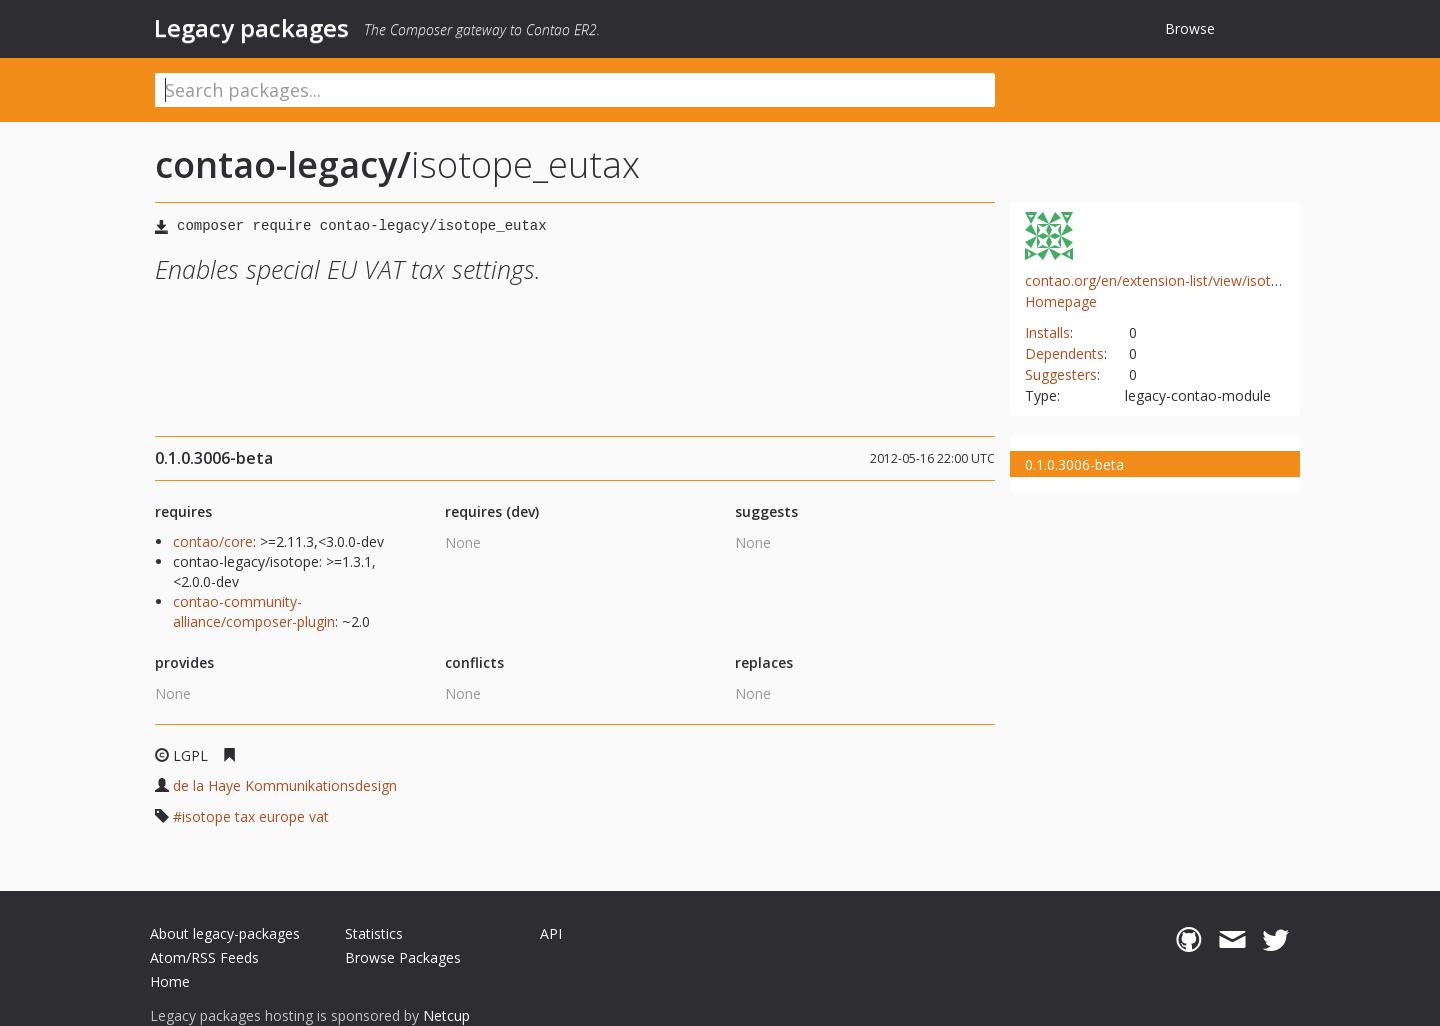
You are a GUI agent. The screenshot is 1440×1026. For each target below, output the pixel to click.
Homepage (1061, 301)
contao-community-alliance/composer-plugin (254, 611)
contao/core (213, 541)
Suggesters (1061, 374)
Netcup (446, 1015)
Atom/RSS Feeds (204, 957)
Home (170, 981)
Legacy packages (251, 28)
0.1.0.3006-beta (1074, 464)
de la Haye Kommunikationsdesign (285, 785)
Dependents (1064, 353)
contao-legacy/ (283, 164)
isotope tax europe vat (255, 816)
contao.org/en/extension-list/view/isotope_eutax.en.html (1207, 280)
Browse (1190, 28)
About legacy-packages (225, 933)
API (551, 933)
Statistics (374, 933)
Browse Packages (403, 957)
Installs (1047, 332)
